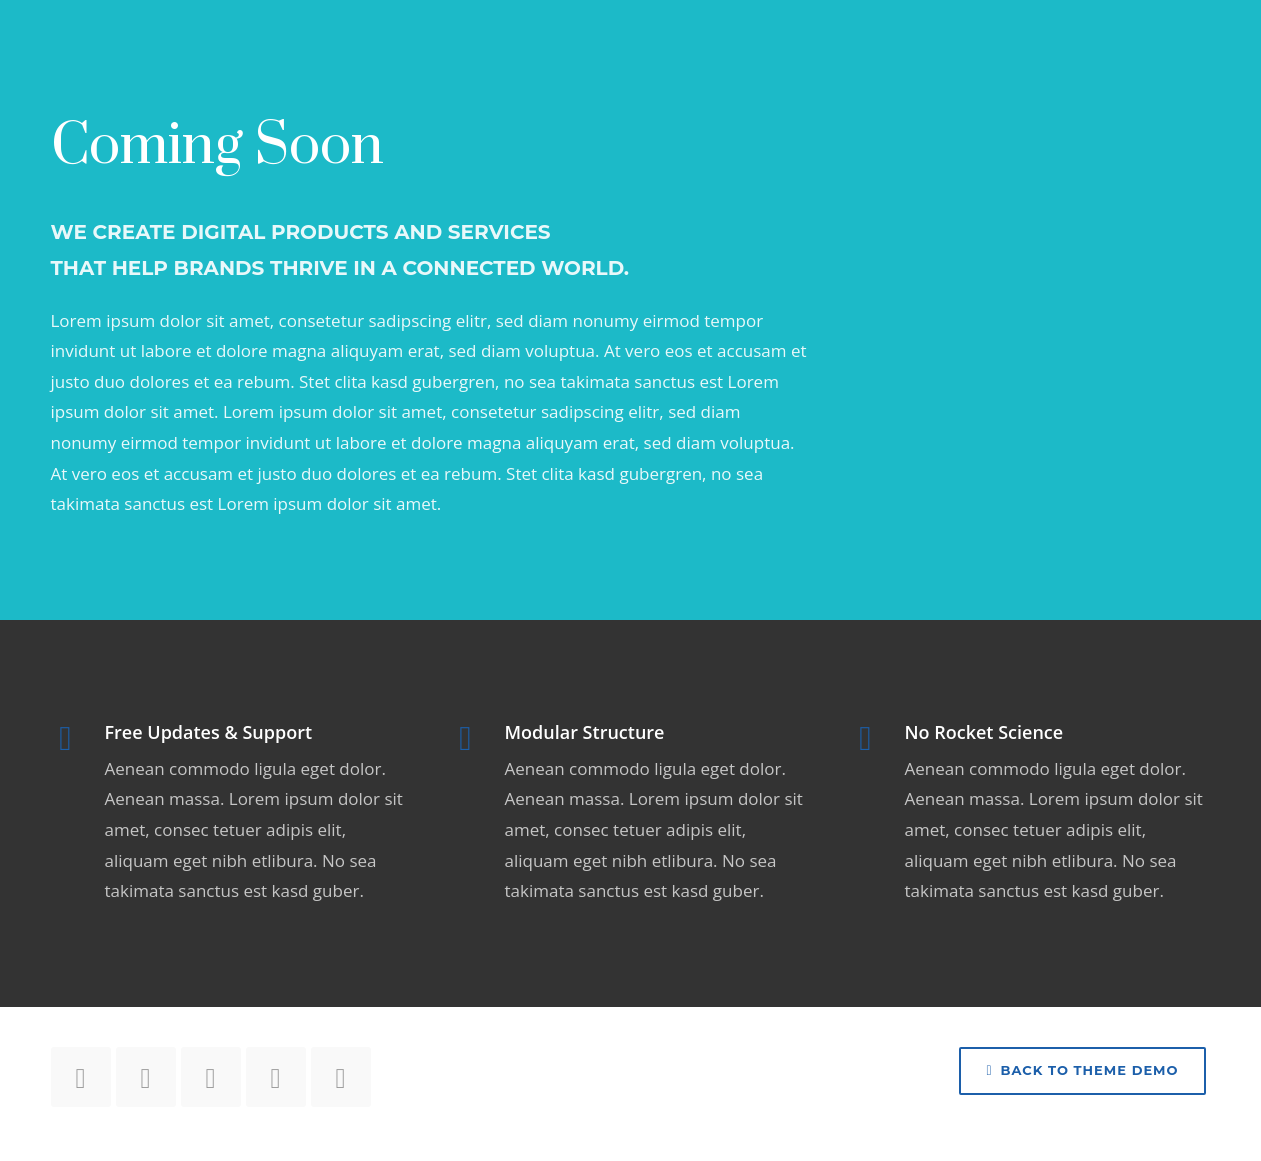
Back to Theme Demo (1082, 1070)
